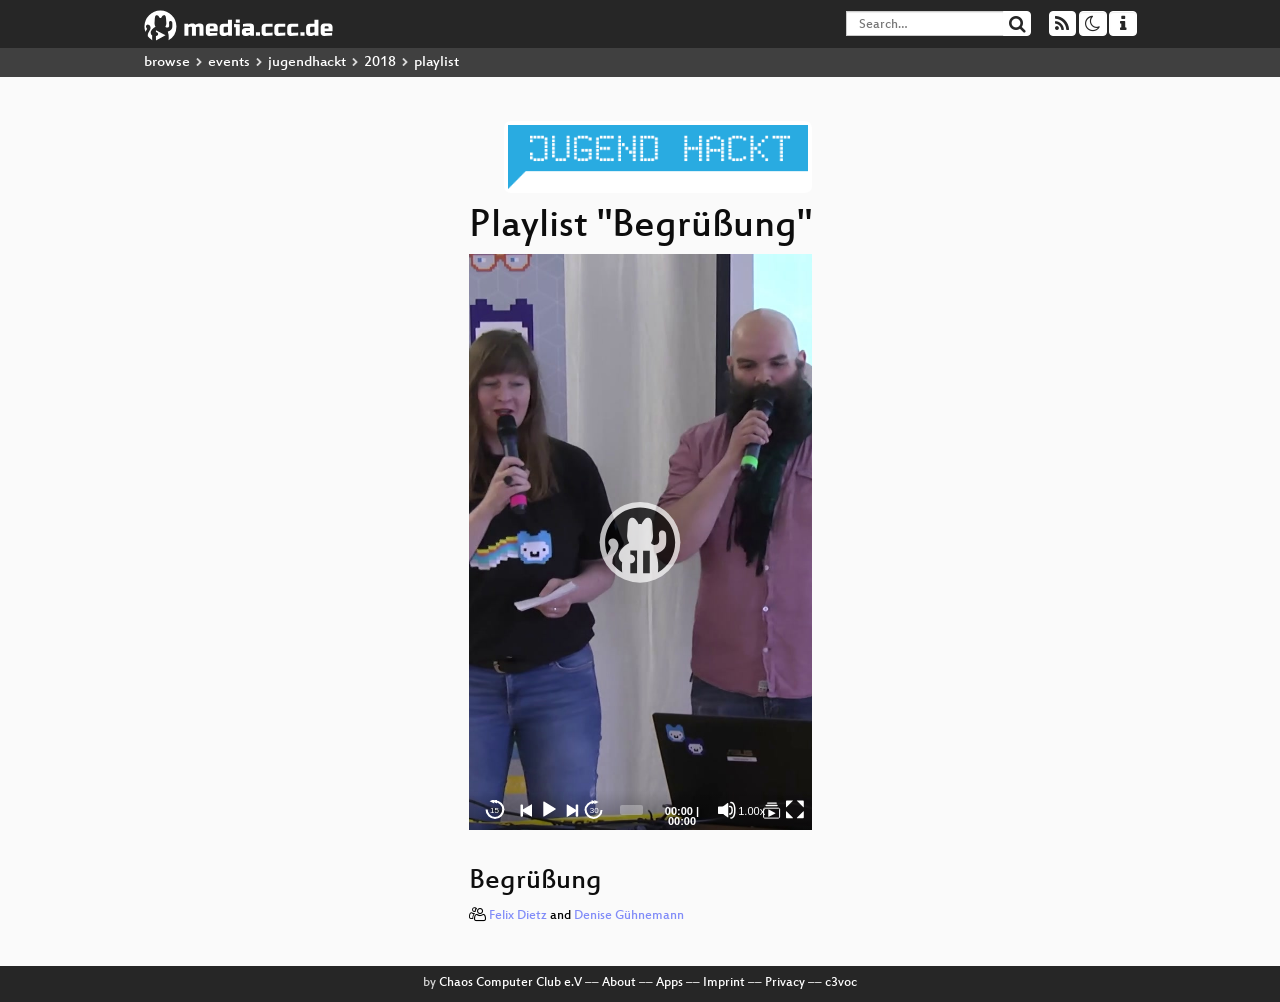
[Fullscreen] (795, 810)
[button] (640, 542)
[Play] (549, 810)
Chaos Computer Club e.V (510, 983)
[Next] (572, 810)
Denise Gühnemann (629, 916)
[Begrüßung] (772, 810)
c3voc (841, 983)
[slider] (631, 810)
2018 (380, 62)
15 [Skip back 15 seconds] (494, 810)
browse (167, 62)
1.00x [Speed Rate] (751, 811)
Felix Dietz (518, 916)
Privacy (785, 983)
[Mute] (727, 810)
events (229, 62)
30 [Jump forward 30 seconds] (594, 810)
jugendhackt (307, 62)
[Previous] (527, 810)
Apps (669, 983)
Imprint (724, 983)
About (619, 983)
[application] (640, 542)
